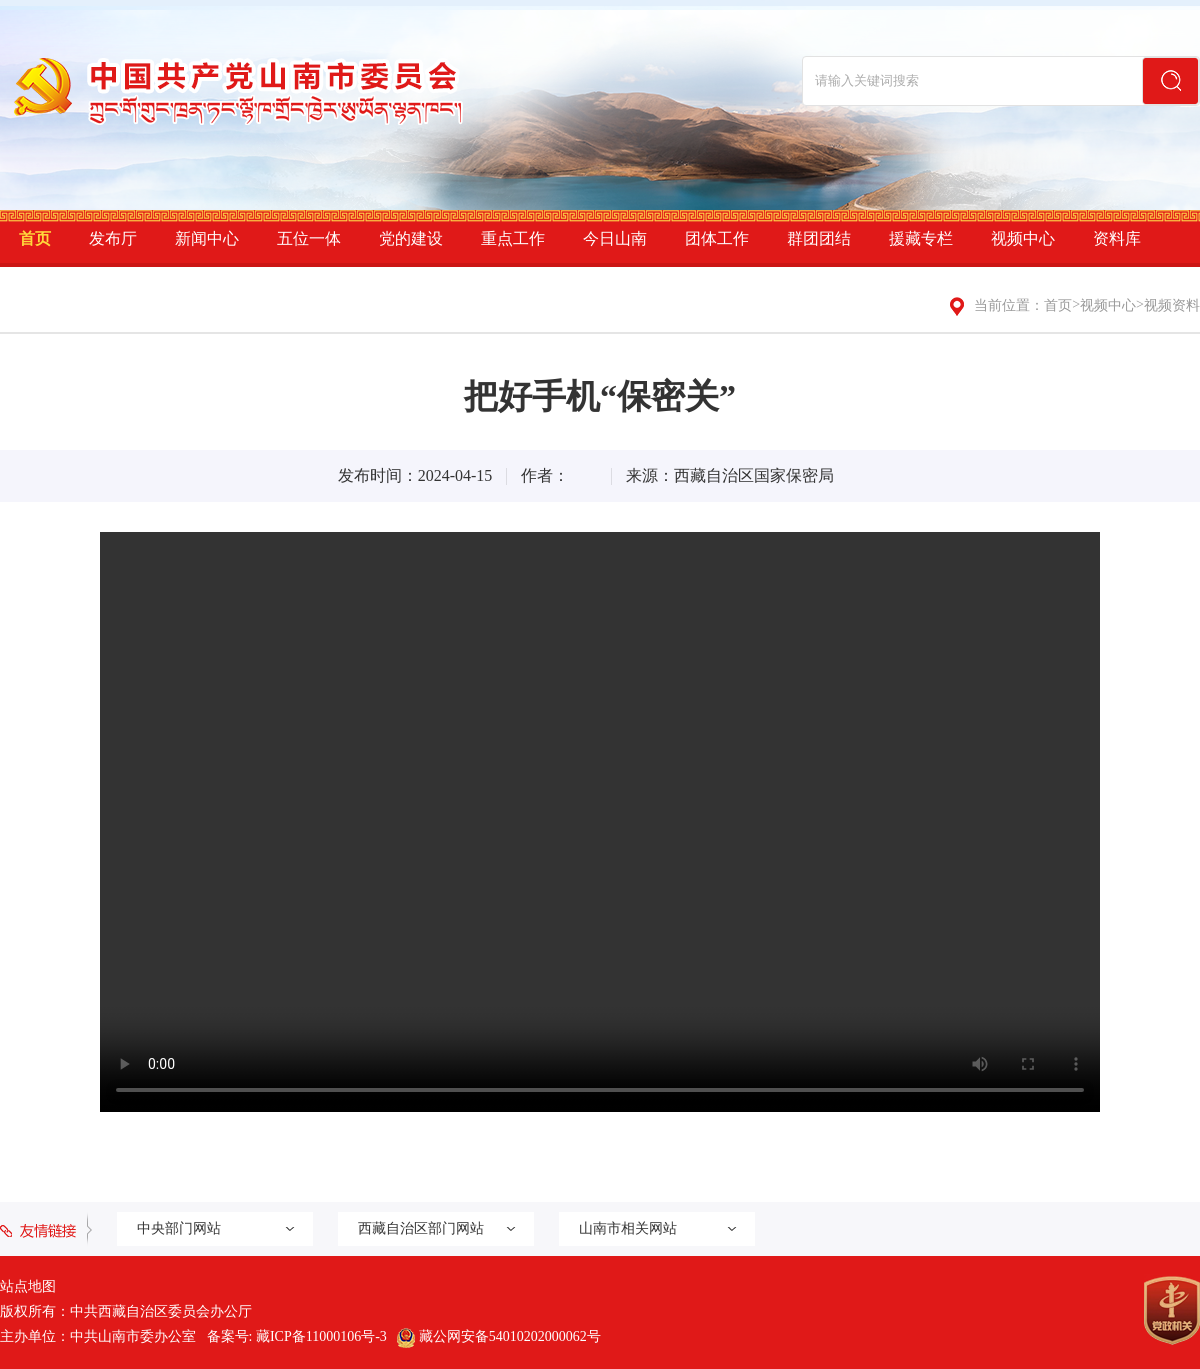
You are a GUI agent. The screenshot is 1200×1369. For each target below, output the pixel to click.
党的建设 (411, 238)
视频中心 (1023, 238)
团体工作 (717, 238)
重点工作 (513, 238)
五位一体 (309, 238)
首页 (35, 238)
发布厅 (113, 238)
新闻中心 (207, 238)
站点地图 (28, 1286)
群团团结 (819, 238)
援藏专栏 (921, 238)
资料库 (1117, 238)
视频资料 (1172, 305)
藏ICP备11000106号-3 (321, 1336)
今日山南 (615, 238)
